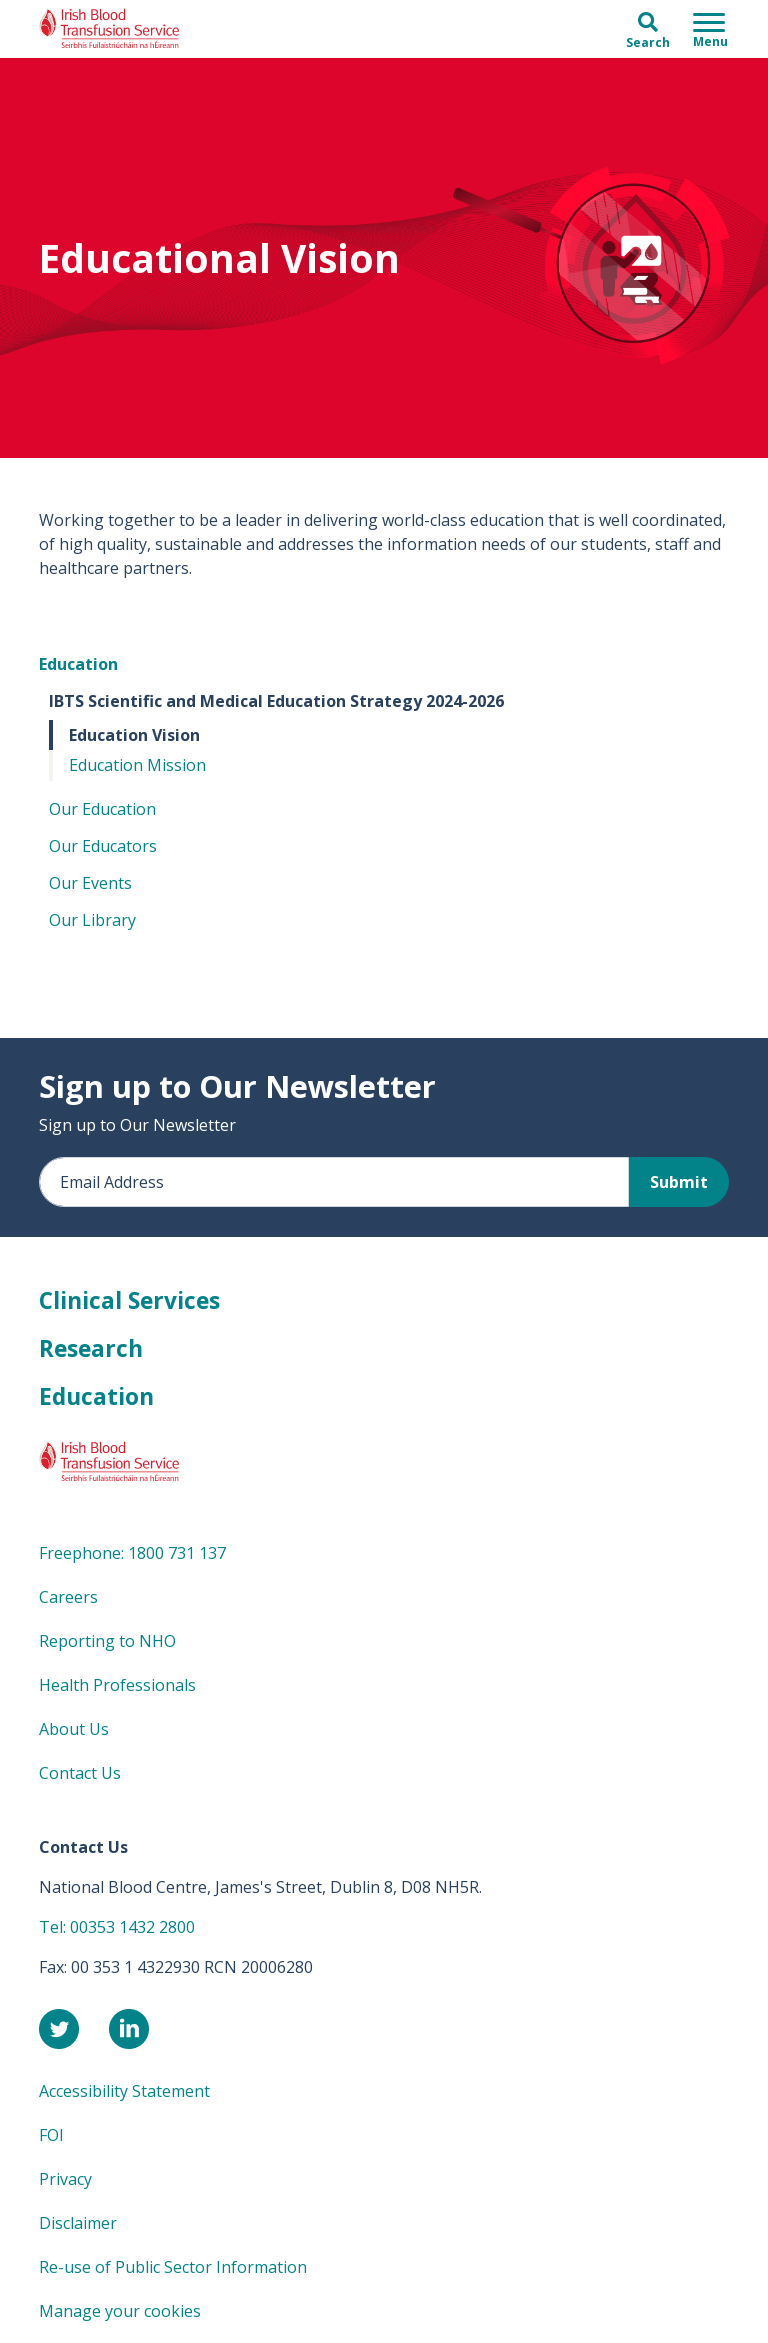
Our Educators (103, 846)
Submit (679, 1182)
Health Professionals (117, 1685)
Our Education (102, 809)
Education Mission (137, 765)
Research (91, 1348)
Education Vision (134, 735)
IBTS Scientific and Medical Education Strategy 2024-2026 (276, 701)
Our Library (92, 920)
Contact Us (80, 1773)
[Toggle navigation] (710, 29)
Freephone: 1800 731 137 (132, 1553)
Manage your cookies (120, 2311)
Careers (68, 1597)
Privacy (65, 2179)
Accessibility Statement (124, 2091)
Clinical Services (129, 1300)
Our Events (90, 883)
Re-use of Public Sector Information (173, 2267)
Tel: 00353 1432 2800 (117, 1927)
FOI (51, 2135)
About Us (74, 1729)
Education (78, 664)
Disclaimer (78, 2223)
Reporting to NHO (107, 1641)
